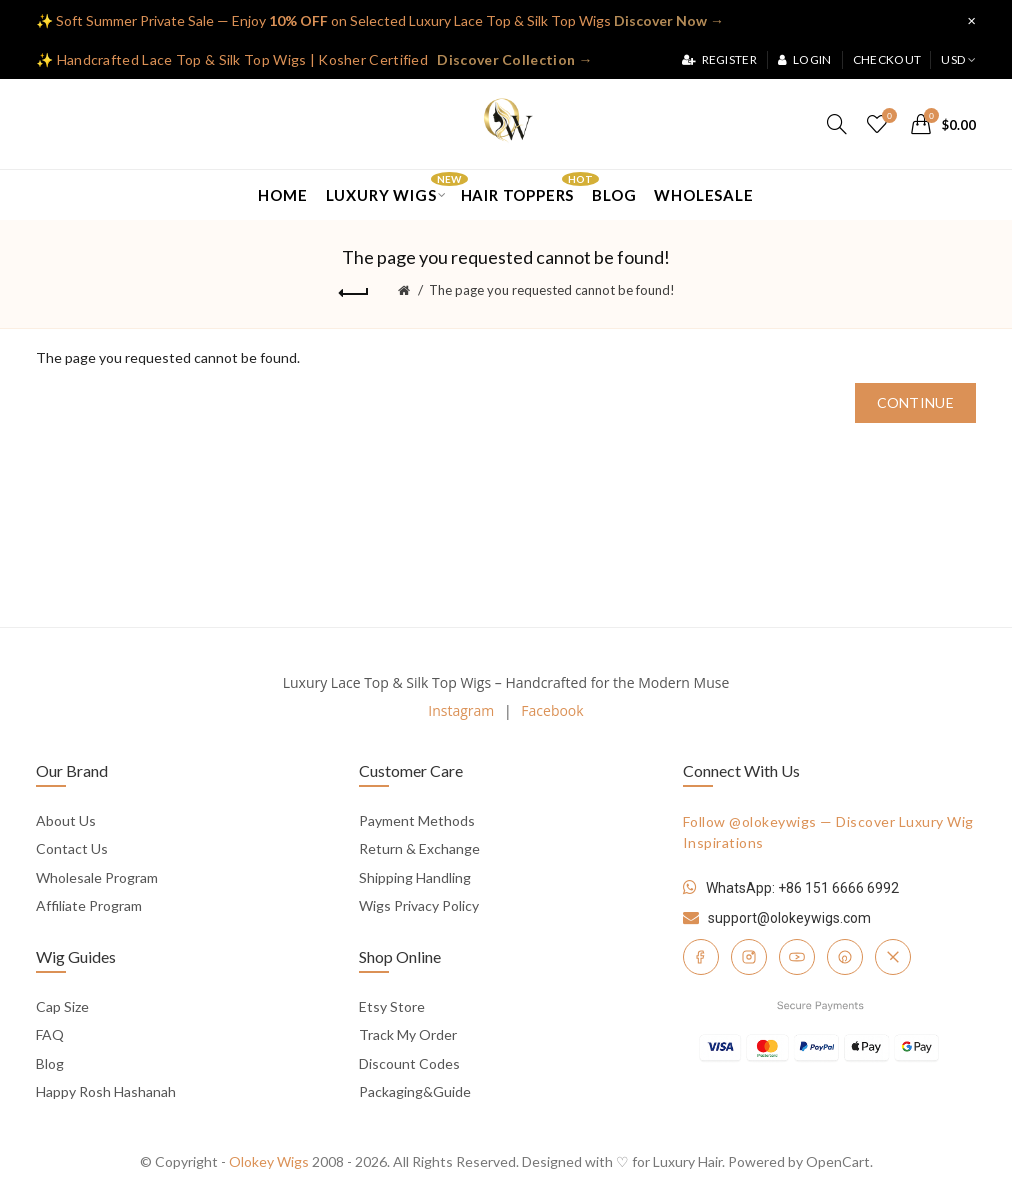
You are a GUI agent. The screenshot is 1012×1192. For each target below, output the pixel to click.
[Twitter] (893, 957)
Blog (50, 1063)
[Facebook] (701, 957)
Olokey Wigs (269, 1161)
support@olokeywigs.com (789, 918)
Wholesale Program (97, 877)
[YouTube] (797, 957)
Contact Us (72, 848)
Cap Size (62, 1006)
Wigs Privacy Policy (419, 905)
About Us (66, 820)
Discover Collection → (514, 59)
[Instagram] (749, 957)
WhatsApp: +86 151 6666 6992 (802, 888)
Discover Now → (669, 20)
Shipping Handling (415, 877)
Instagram (461, 710)
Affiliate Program (89, 905)
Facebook (552, 710)
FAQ (50, 1034)
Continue (915, 402)
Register (719, 59)
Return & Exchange (419, 848)
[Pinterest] (845, 957)
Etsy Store (392, 1006)
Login (804, 59)
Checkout (887, 59)
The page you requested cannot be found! (552, 290)
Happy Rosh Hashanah (106, 1091)
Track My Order (408, 1034)
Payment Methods (417, 820)
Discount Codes (409, 1063)
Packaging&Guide (415, 1091)
